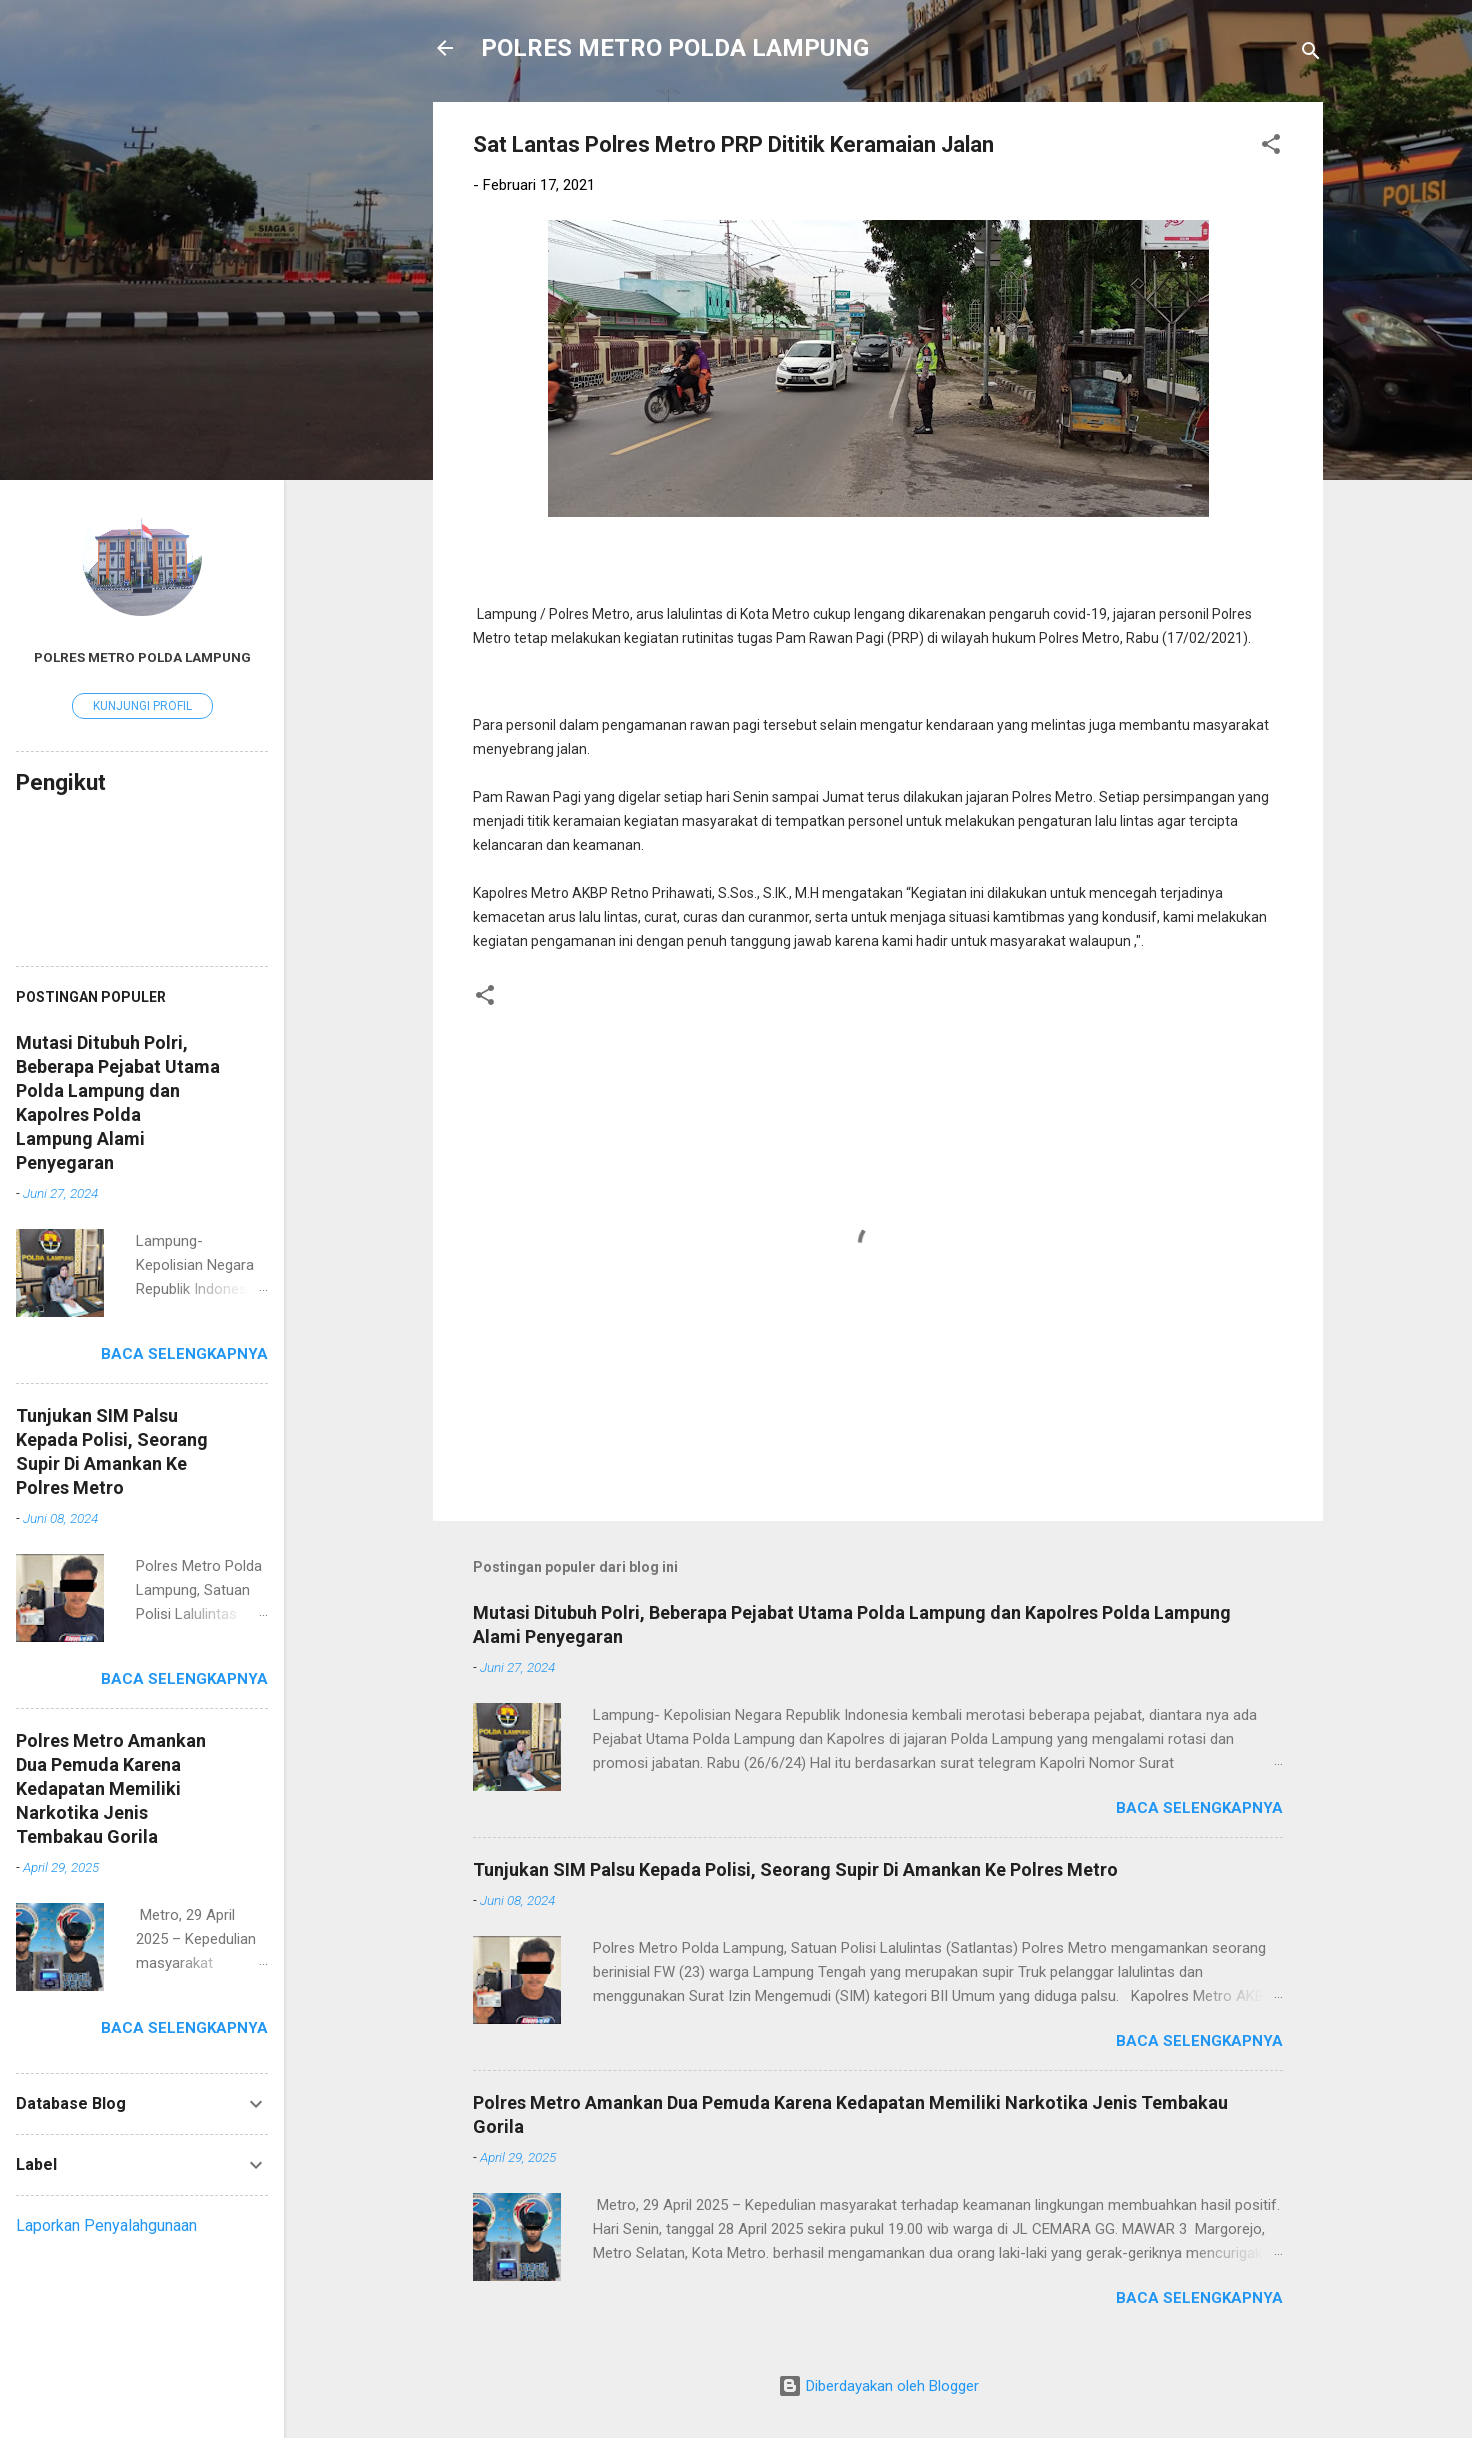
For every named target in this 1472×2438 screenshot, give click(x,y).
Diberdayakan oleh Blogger (878, 2386)
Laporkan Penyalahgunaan (106, 2225)
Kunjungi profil (142, 706)
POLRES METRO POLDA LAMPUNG (675, 48)
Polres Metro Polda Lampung (142, 657)
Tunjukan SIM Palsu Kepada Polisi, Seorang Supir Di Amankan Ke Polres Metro (795, 1869)
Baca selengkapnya (1199, 1808)
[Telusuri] (1311, 54)
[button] (1271, 147)
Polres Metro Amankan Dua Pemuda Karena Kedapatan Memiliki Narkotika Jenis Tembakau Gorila (111, 1788)
